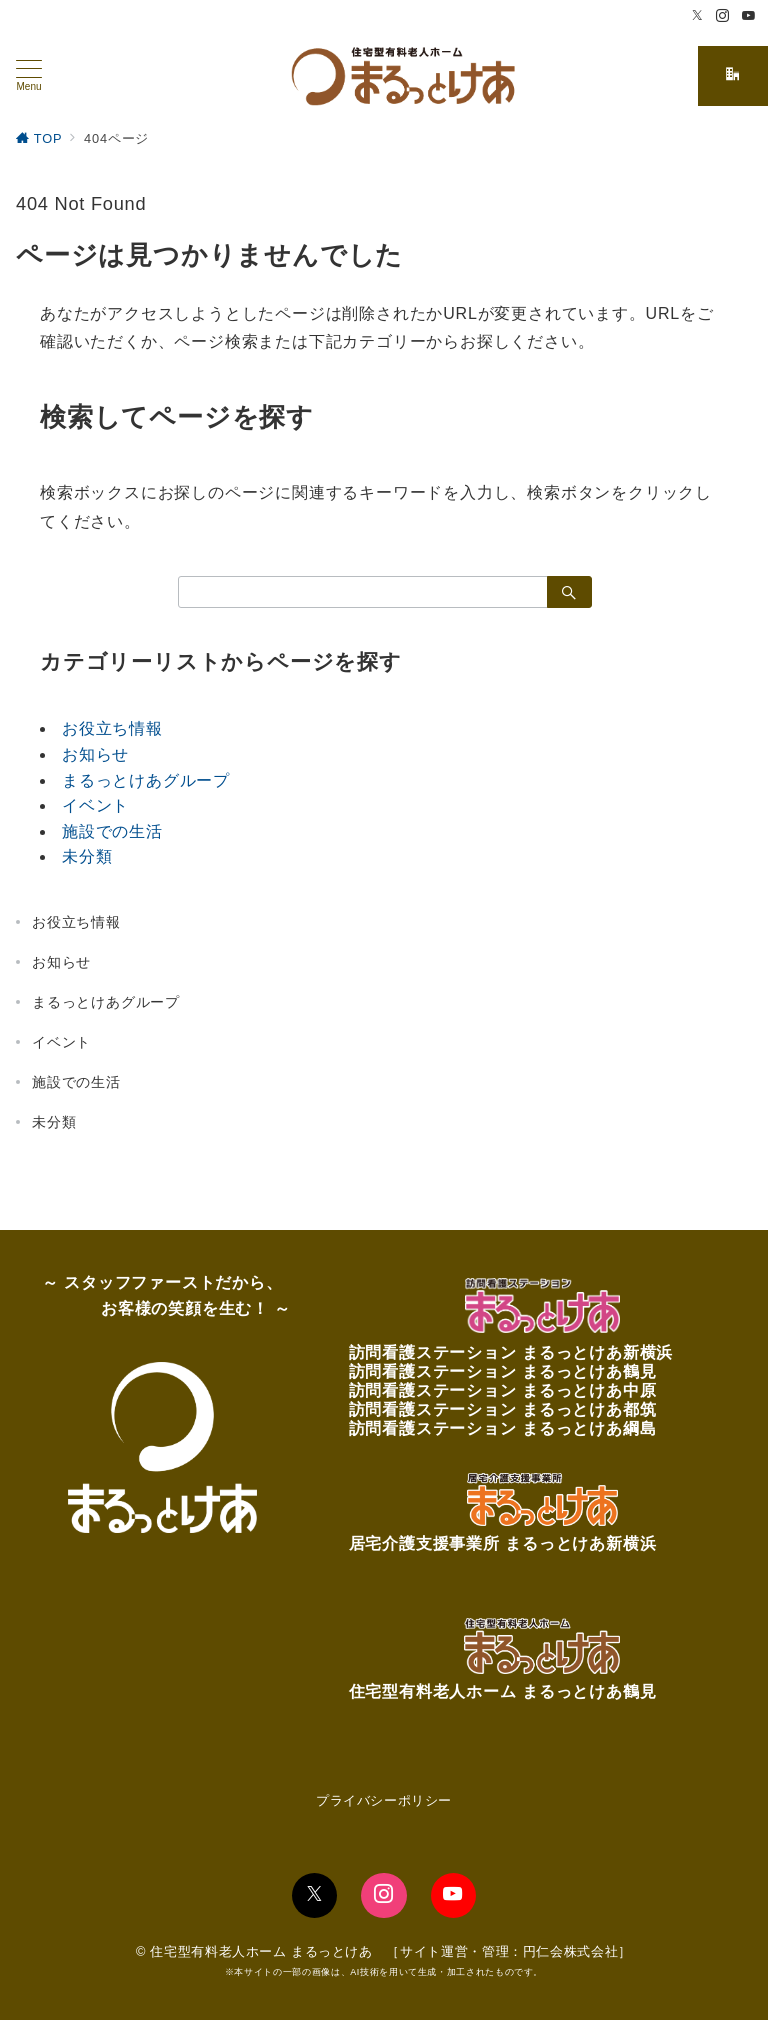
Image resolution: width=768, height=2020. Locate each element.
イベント (95, 805)
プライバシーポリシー (383, 1800)
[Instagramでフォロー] (723, 16)
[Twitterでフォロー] (698, 16)
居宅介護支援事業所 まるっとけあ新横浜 (503, 1543)
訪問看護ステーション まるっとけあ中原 (503, 1390)
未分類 (87, 856)
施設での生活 (112, 831)
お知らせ (95, 754)
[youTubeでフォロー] (453, 1895)
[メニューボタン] (29, 76)
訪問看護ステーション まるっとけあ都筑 (503, 1409)
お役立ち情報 (112, 728)
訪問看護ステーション (435, 1352)
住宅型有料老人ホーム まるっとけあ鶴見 (503, 1691)
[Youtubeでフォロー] (749, 16)
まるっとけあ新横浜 (597, 1352)
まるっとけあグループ (146, 780)
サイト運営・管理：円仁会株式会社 (509, 1951)
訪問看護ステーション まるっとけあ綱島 (503, 1428)
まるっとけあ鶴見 (589, 1371)
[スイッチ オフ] (733, 76)
